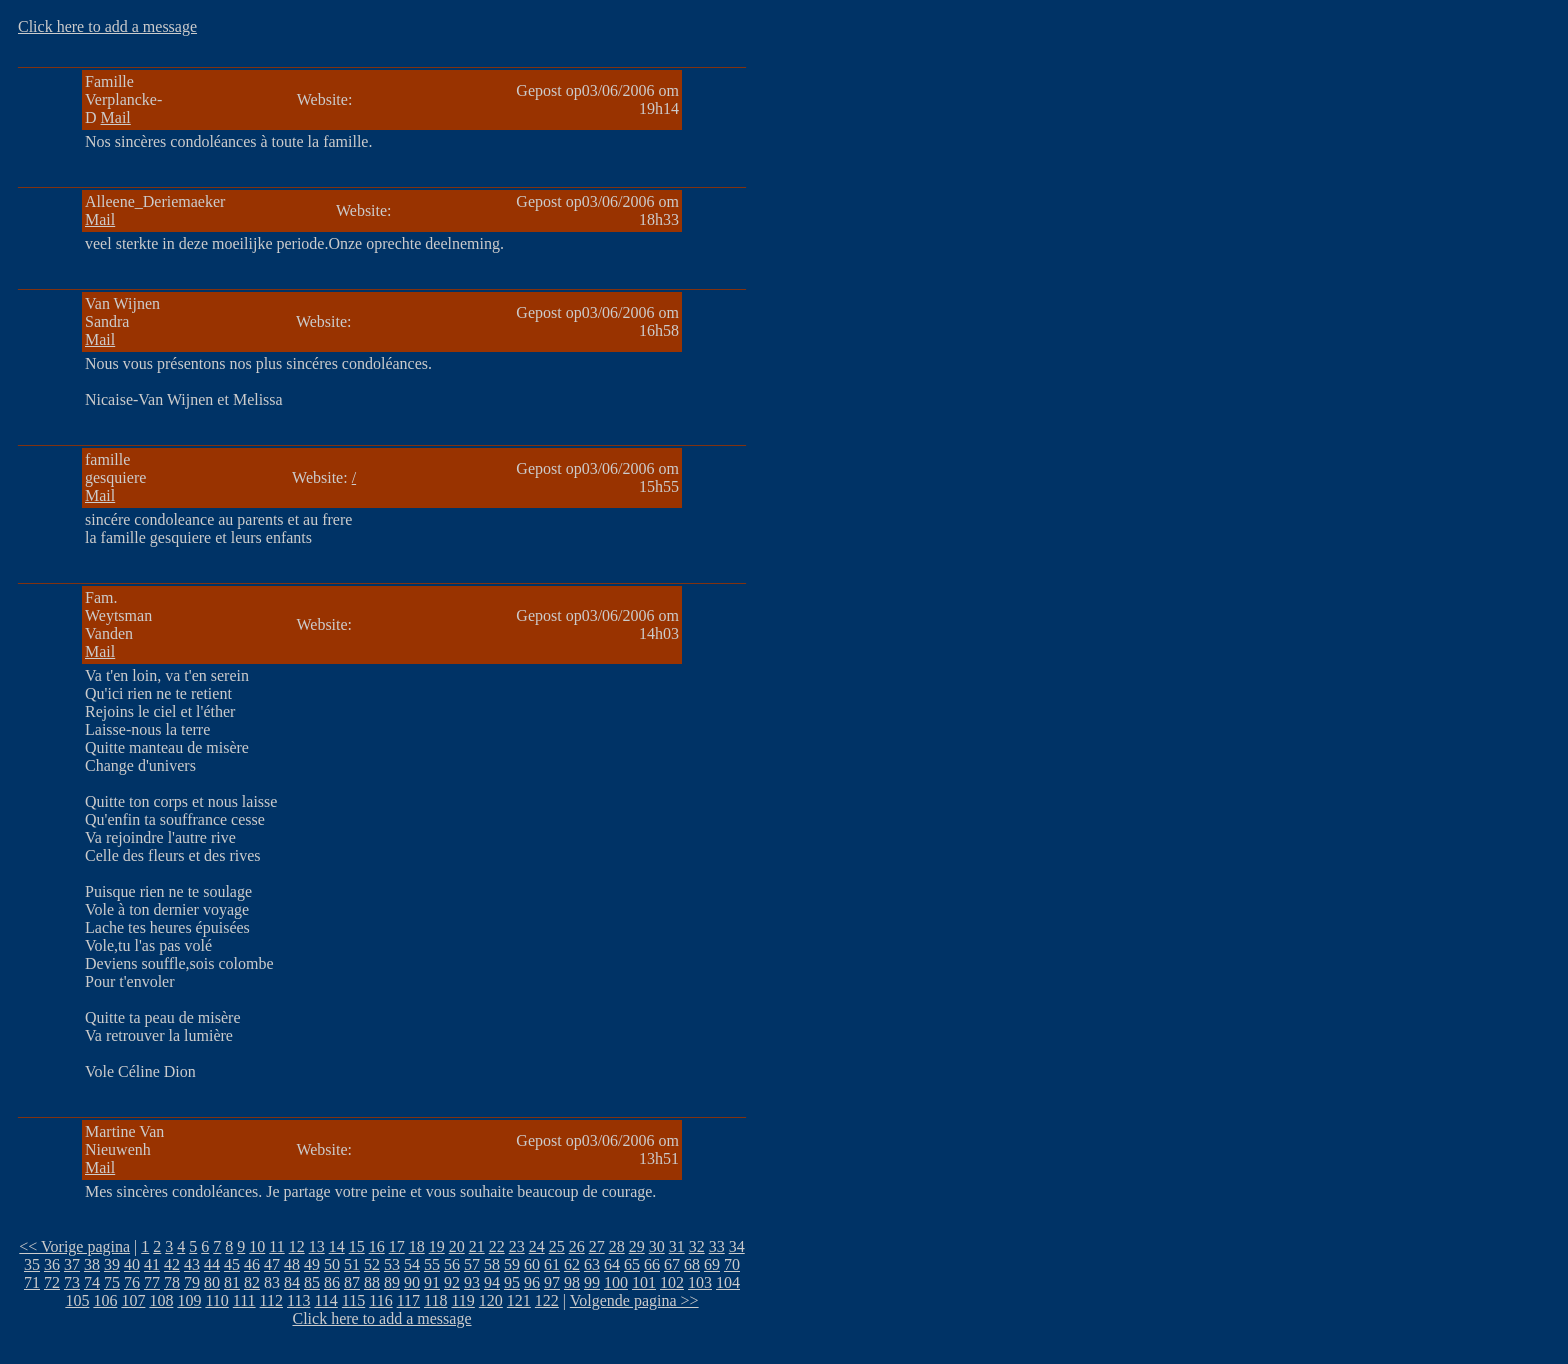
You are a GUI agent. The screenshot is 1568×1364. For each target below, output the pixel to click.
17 (397, 1246)
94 (492, 1282)
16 (377, 1246)
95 (512, 1282)
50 (332, 1264)
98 (572, 1282)
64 (612, 1264)
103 (700, 1282)
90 (412, 1282)
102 (672, 1282)
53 (392, 1264)
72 (52, 1282)
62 (572, 1264)
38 (92, 1264)
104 (728, 1282)
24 (537, 1246)
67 (672, 1264)
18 (417, 1246)
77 (152, 1282)
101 (644, 1282)
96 (532, 1282)
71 (32, 1282)
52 (372, 1264)
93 (472, 1282)
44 (212, 1264)
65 (632, 1264)
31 (677, 1246)
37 (72, 1264)
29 (637, 1246)
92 (452, 1282)
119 (462, 1300)
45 (232, 1264)
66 (652, 1264)
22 (497, 1246)
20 (457, 1246)
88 (372, 1282)
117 (408, 1300)
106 (105, 1300)
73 (72, 1282)
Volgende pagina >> (634, 1300)
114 (325, 1300)
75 (112, 1282)
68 (692, 1264)
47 (272, 1264)
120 (491, 1300)
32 (697, 1246)
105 (77, 1300)
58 (492, 1264)
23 (517, 1246)
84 (292, 1282)
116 (380, 1300)
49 (312, 1264)
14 (337, 1246)
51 (352, 1264)
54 (412, 1264)
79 (192, 1282)
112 (271, 1300)
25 (557, 1246)
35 (32, 1264)
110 (216, 1300)
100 (616, 1282)
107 (133, 1300)
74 (92, 1282)
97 (552, 1282)
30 (657, 1246)
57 (472, 1264)
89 (392, 1282)
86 (332, 1282)
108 (161, 1300)
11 (276, 1246)
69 (712, 1264)
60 (532, 1264)
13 (317, 1246)
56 (452, 1264)
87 (352, 1282)
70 (732, 1264)
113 (298, 1300)
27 (597, 1246)
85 (312, 1282)
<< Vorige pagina (74, 1246)
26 (577, 1246)
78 (172, 1282)
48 (292, 1264)
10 (257, 1246)
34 (737, 1246)
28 (617, 1246)
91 (432, 1282)
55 (432, 1264)
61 (552, 1264)
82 (252, 1282)
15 (357, 1246)
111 (244, 1300)
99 (592, 1282)
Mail (116, 117)
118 (435, 1300)
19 (437, 1246)
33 (717, 1246)
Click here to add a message (107, 26)
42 (172, 1264)
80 (212, 1282)
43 (192, 1264)
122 (547, 1300)
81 (232, 1282)
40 (132, 1264)
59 (512, 1264)
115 (353, 1300)
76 (132, 1282)
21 (477, 1246)
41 (152, 1264)
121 (519, 1300)
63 (592, 1264)
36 (52, 1264)
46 (252, 1264)
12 (297, 1246)
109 (189, 1300)
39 (112, 1264)
